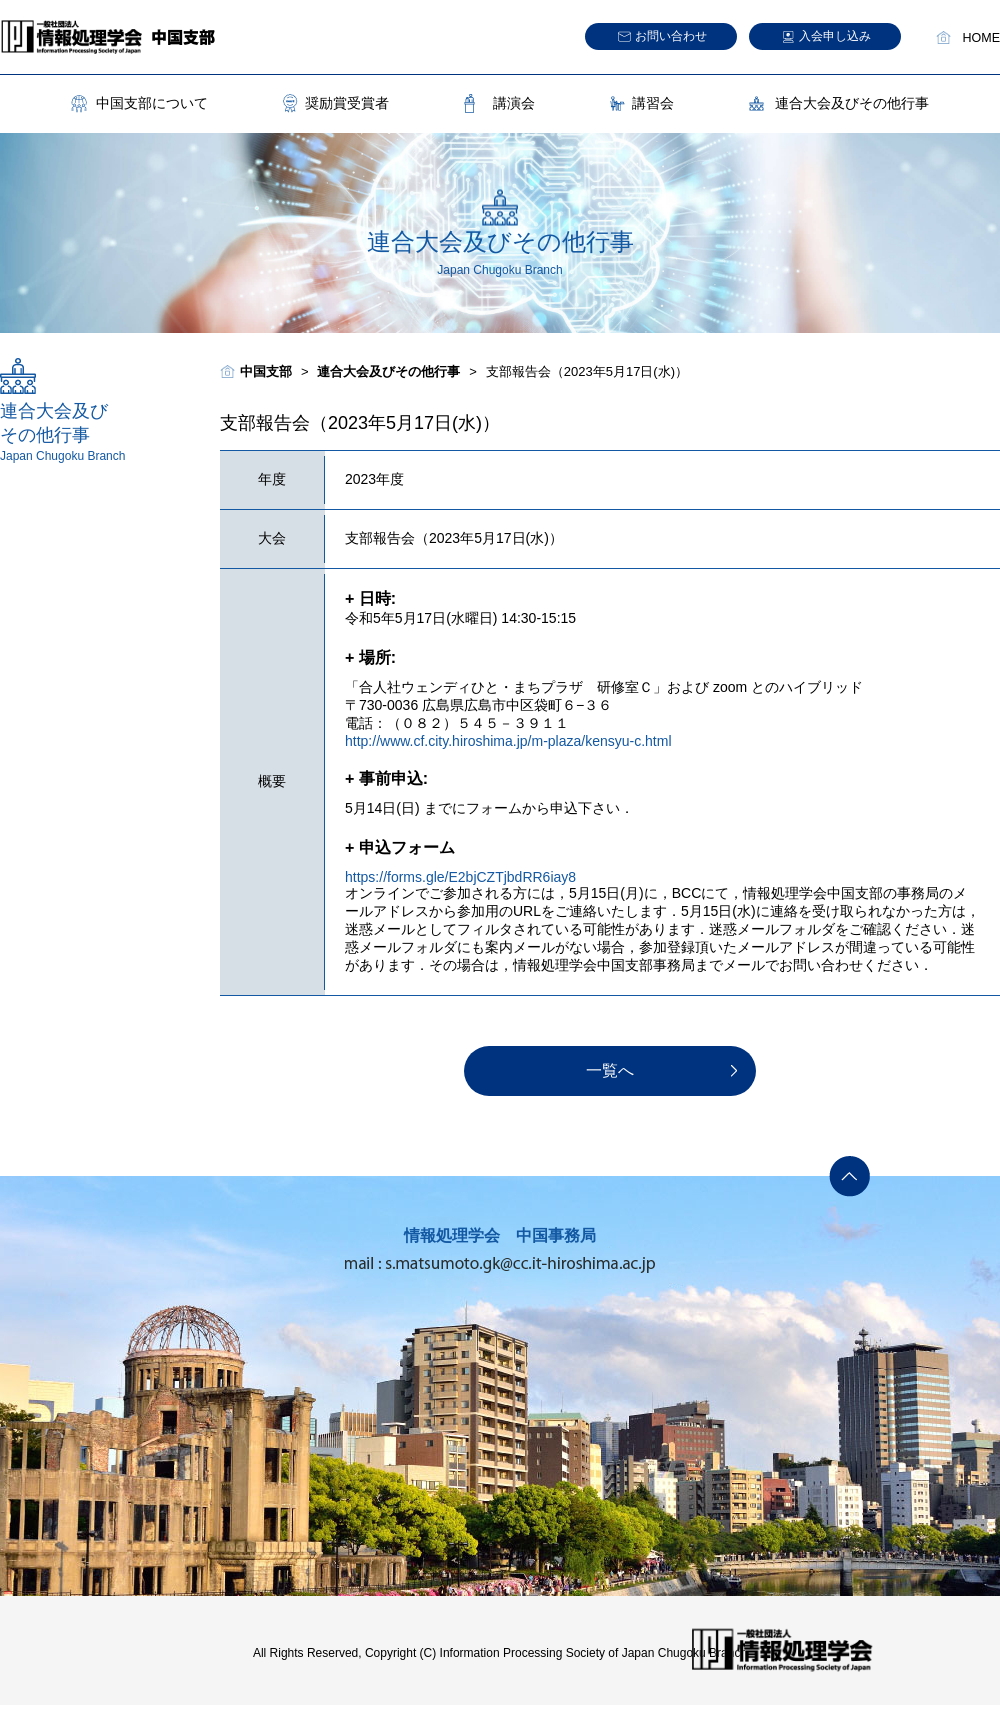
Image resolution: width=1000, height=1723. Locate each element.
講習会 (653, 103)
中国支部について (152, 103)
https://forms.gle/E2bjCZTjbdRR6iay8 (460, 877)
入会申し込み (835, 36)
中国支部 (266, 371)
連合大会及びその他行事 (852, 103)
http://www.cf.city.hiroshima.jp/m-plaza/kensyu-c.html (508, 741)
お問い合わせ (671, 36)
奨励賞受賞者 (347, 103)
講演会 (514, 103)
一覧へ (610, 1070)
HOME (982, 38)
